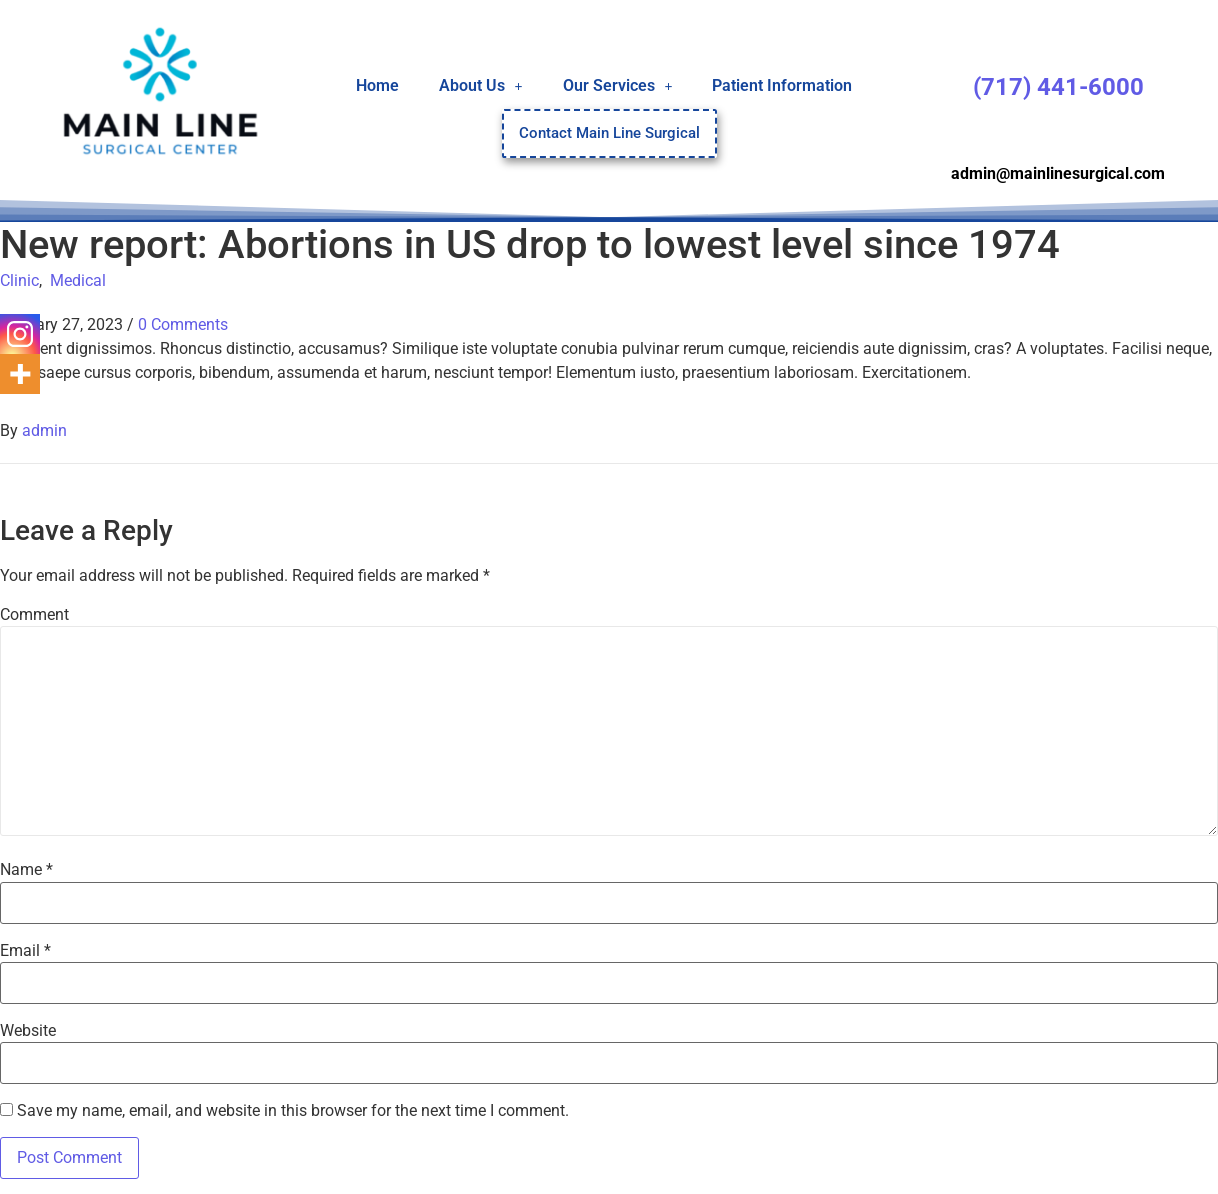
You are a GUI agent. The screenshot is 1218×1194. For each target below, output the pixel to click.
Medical (78, 280)
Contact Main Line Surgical (609, 133)
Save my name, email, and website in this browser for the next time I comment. (293, 1111)
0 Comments (183, 324)
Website (28, 1031)
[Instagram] (20, 334)
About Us (481, 84)
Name (26, 870)
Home (377, 84)
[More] (20, 374)
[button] (481, 85)
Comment (34, 615)
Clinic (19, 280)
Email (25, 951)
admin (44, 430)
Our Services (618, 84)
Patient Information (782, 84)
